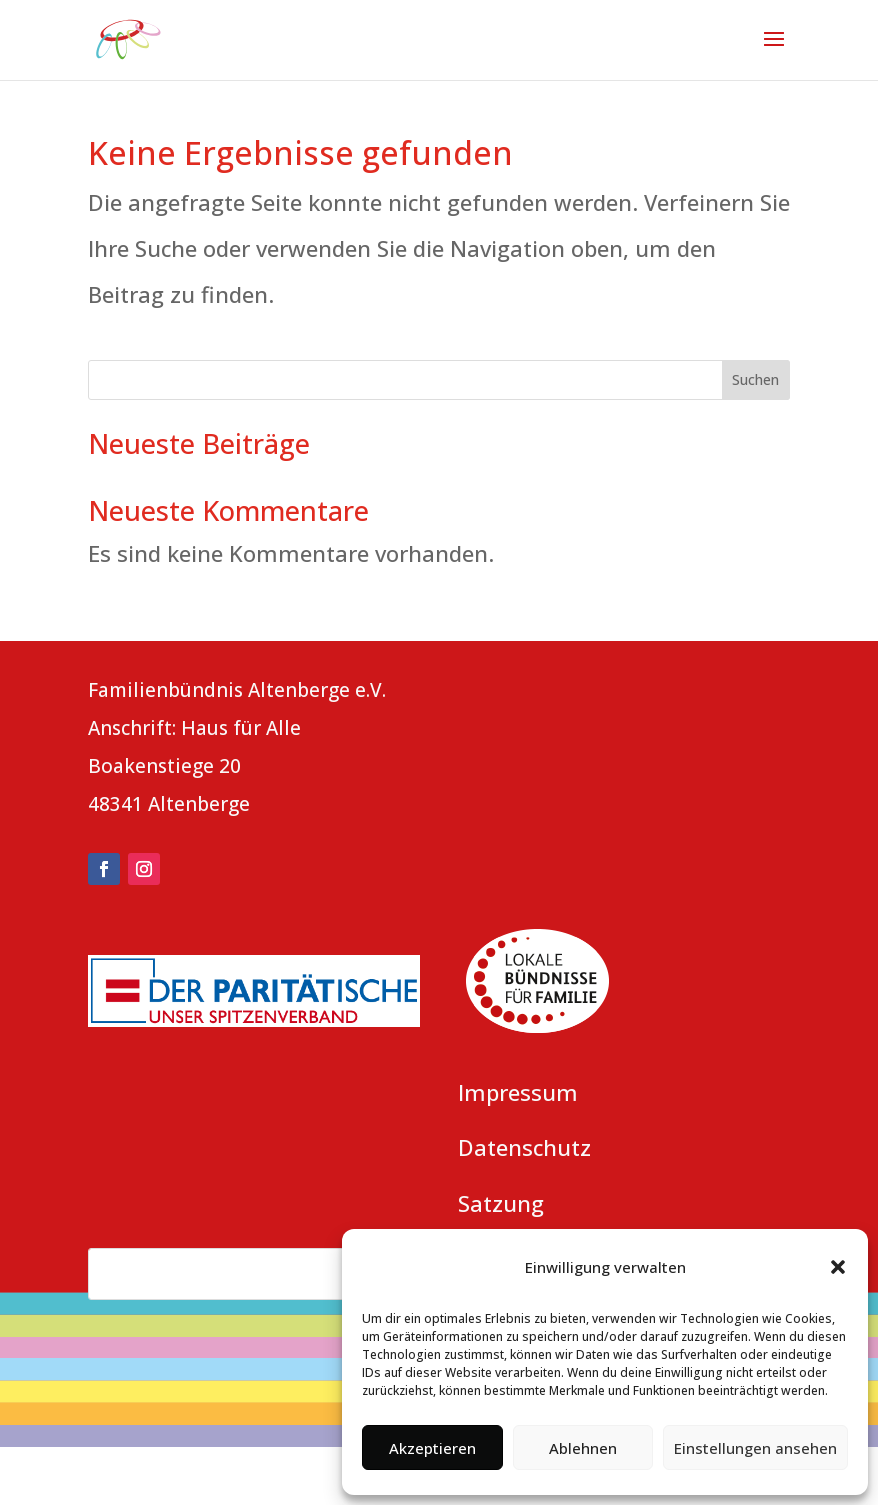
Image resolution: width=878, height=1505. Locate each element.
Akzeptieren (432, 1448)
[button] (838, 1267)
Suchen (755, 379)
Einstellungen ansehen (755, 1448)
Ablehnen (583, 1448)
